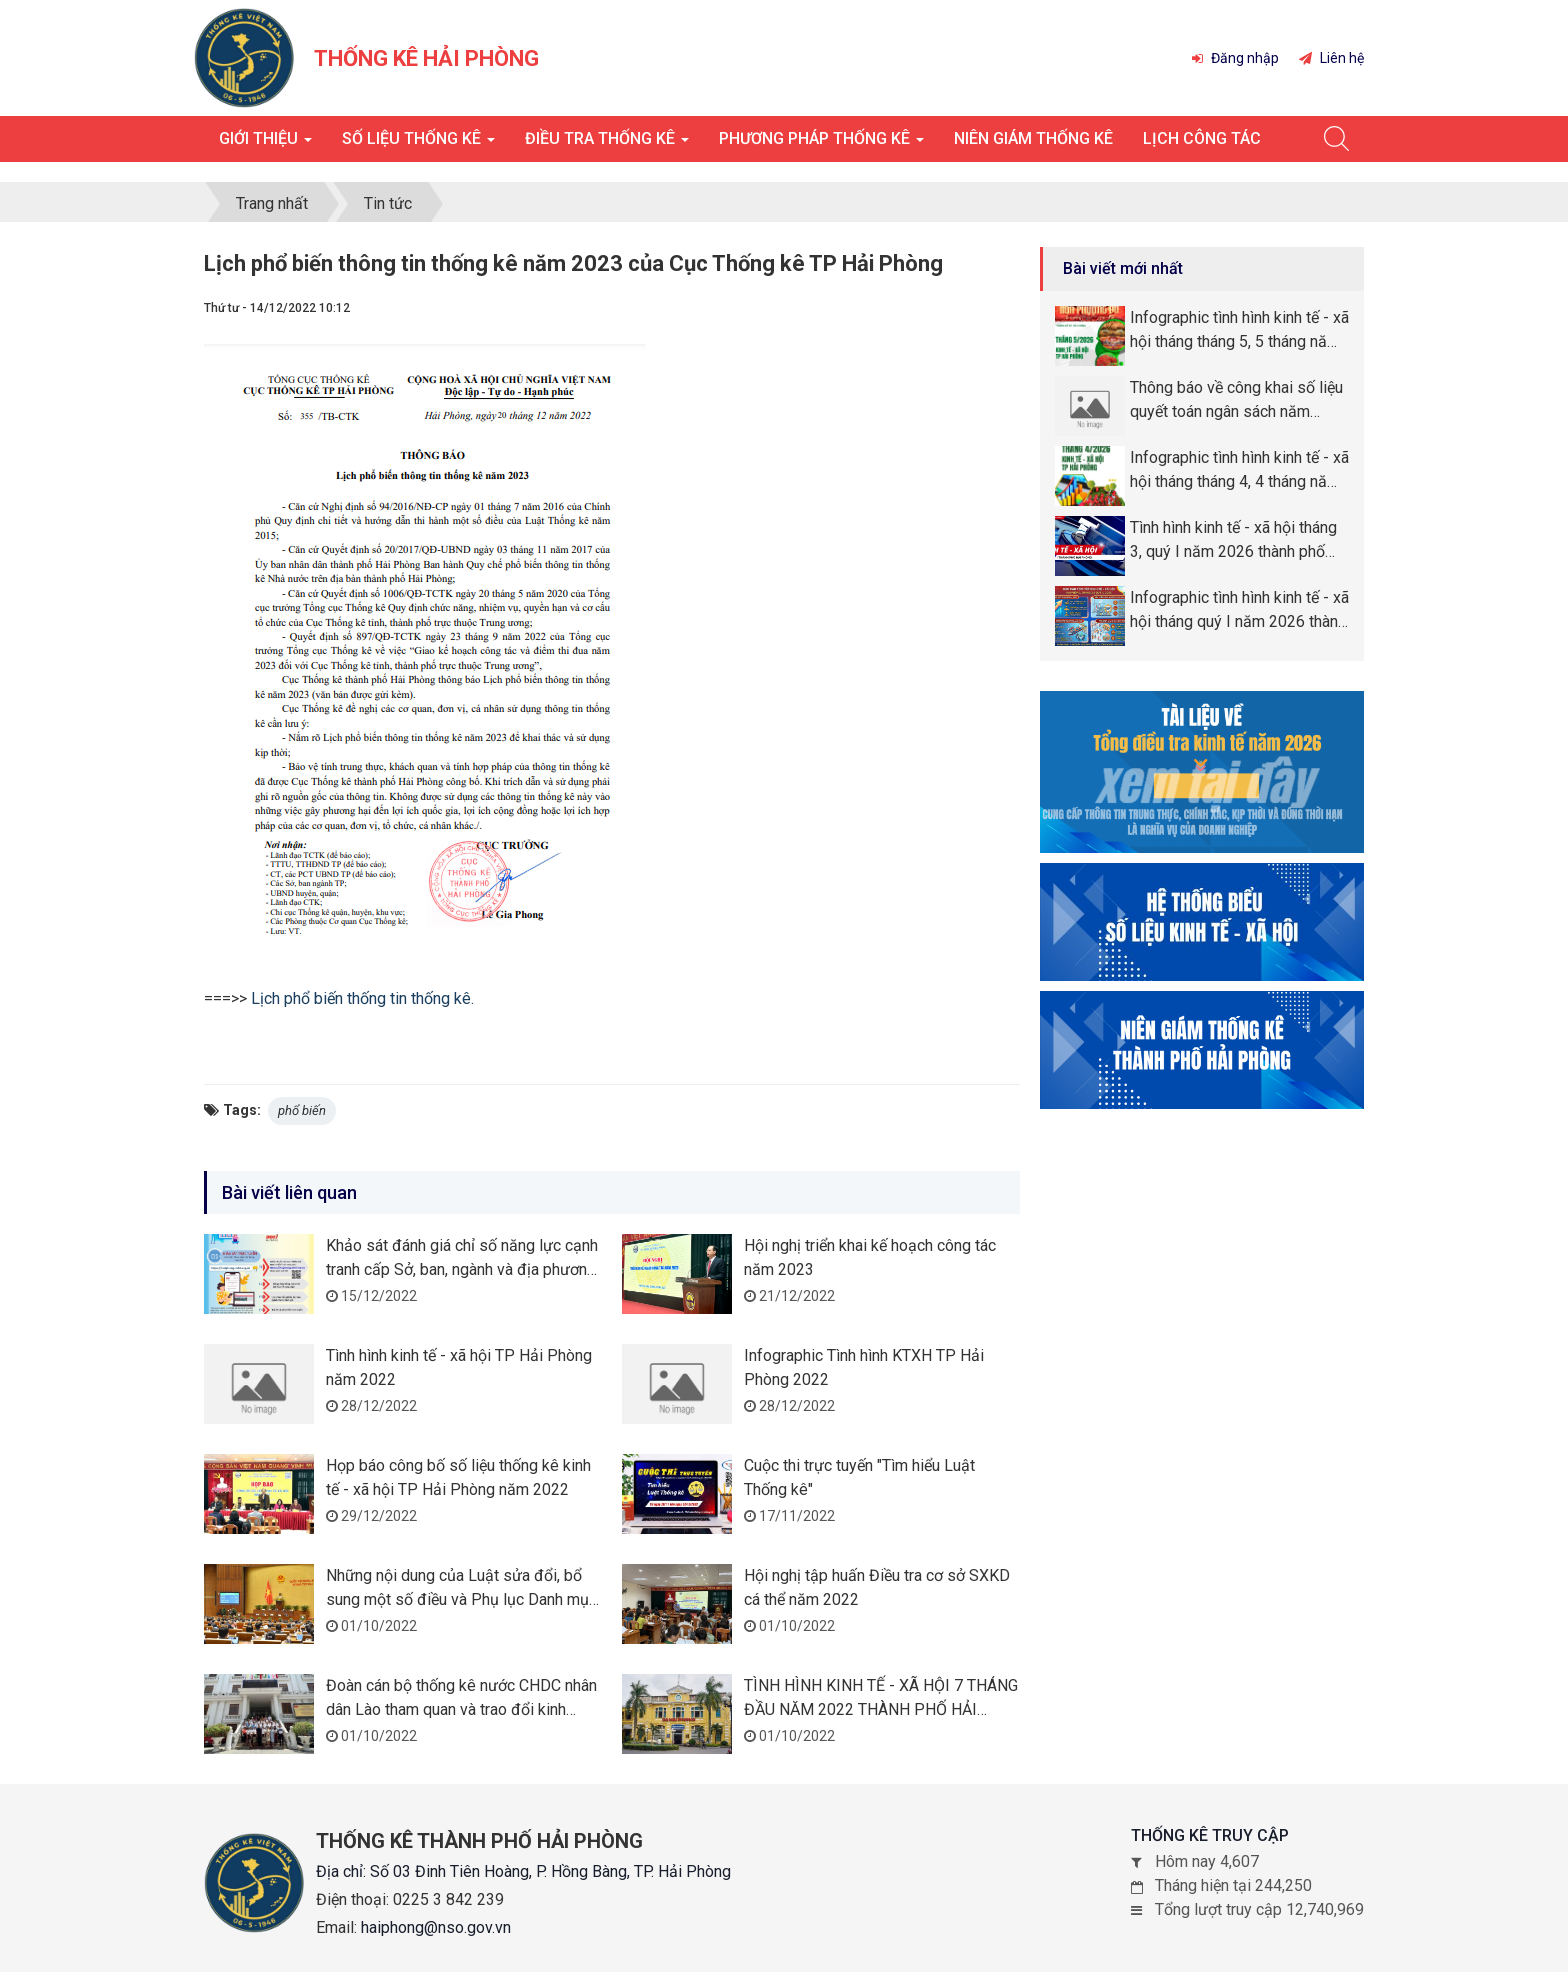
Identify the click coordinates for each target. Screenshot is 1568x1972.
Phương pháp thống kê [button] (821, 144)
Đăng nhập (1235, 58)
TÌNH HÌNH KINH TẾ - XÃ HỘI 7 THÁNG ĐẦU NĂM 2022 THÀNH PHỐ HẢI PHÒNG (881, 1709)
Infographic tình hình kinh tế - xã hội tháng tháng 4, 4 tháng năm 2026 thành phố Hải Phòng (1239, 471)
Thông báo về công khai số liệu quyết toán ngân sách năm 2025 (1236, 401)
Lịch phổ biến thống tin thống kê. (362, 998)
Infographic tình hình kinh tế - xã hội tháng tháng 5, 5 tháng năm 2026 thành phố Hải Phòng (1239, 331)
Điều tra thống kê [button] (607, 144)
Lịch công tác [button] (1202, 138)
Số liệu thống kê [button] (418, 144)
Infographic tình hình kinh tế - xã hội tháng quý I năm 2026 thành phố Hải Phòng (1239, 611)
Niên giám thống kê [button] (1033, 138)
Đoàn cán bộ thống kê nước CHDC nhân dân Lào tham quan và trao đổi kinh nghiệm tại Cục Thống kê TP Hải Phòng (462, 1709)
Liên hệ (1331, 58)
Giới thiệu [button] (265, 144)
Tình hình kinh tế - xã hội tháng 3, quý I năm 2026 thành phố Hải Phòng (1233, 541)
